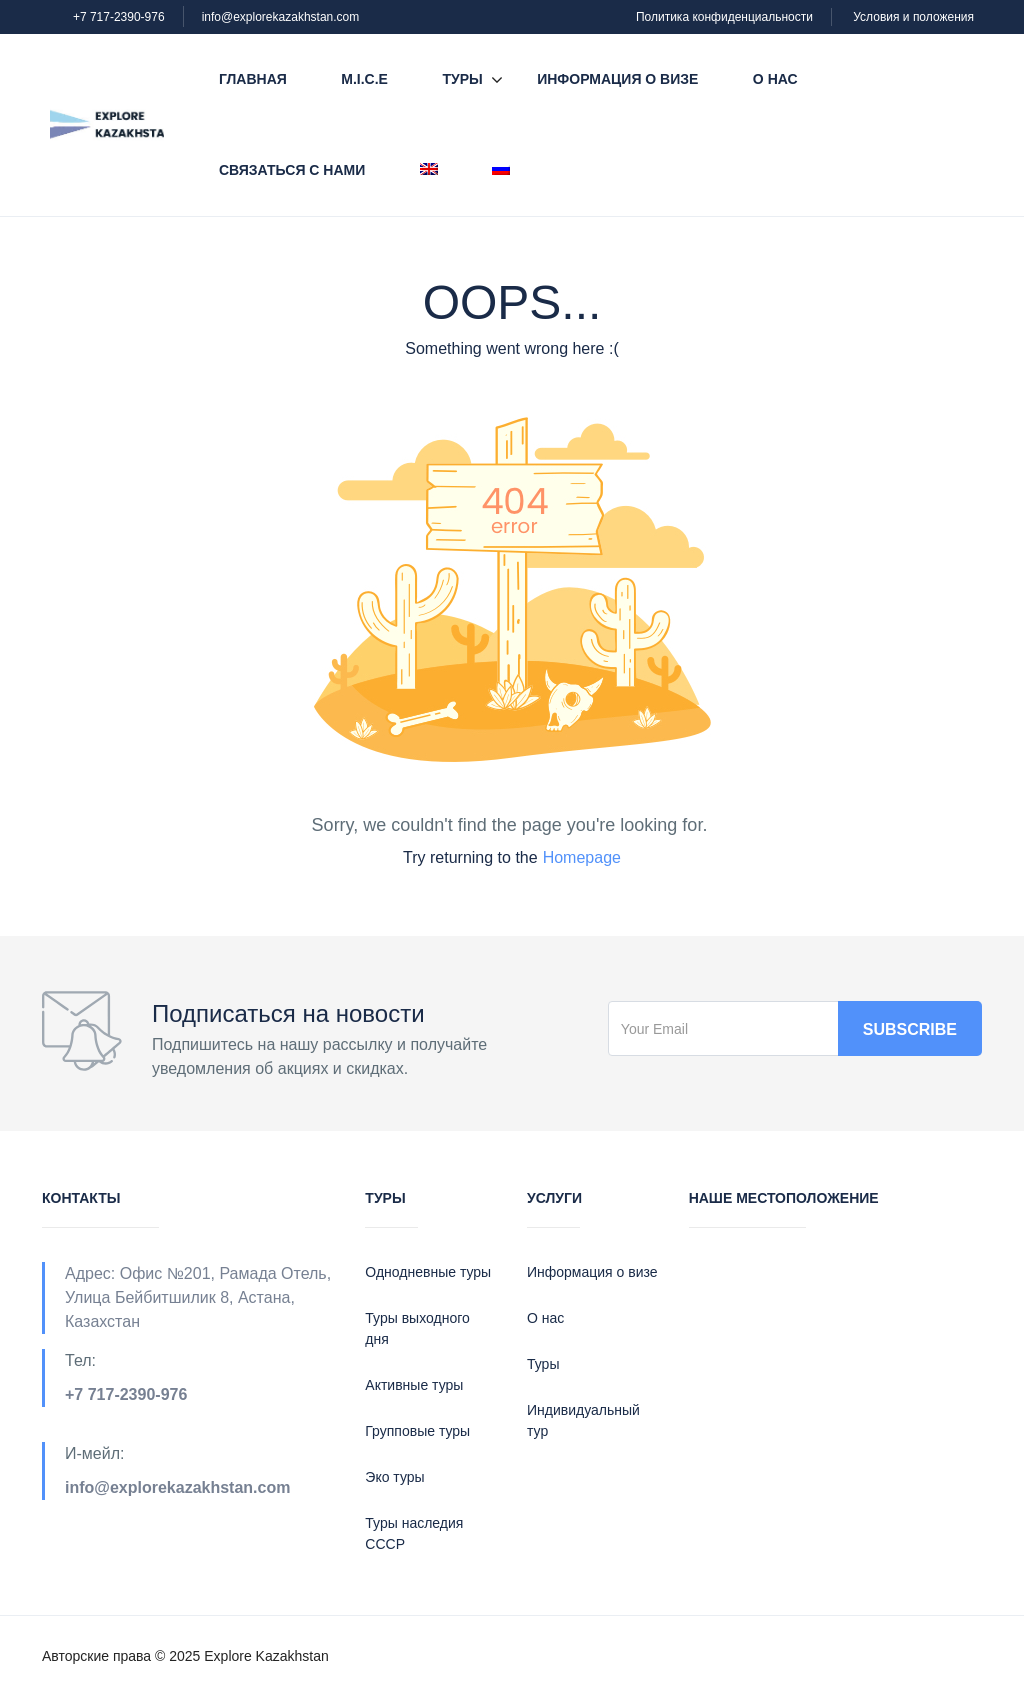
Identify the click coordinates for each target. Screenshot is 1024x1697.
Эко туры (394, 1477)
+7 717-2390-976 (119, 17)
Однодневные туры (428, 1272)
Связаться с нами (292, 170)
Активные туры (414, 1385)
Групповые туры (417, 1431)
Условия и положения (913, 17)
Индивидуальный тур (583, 1420)
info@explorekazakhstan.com (281, 17)
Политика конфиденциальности (724, 17)
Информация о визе (617, 79)
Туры (462, 79)
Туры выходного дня (417, 1328)
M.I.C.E (364, 79)
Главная (253, 79)
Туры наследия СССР (414, 1533)
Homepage (582, 857)
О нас (775, 79)
